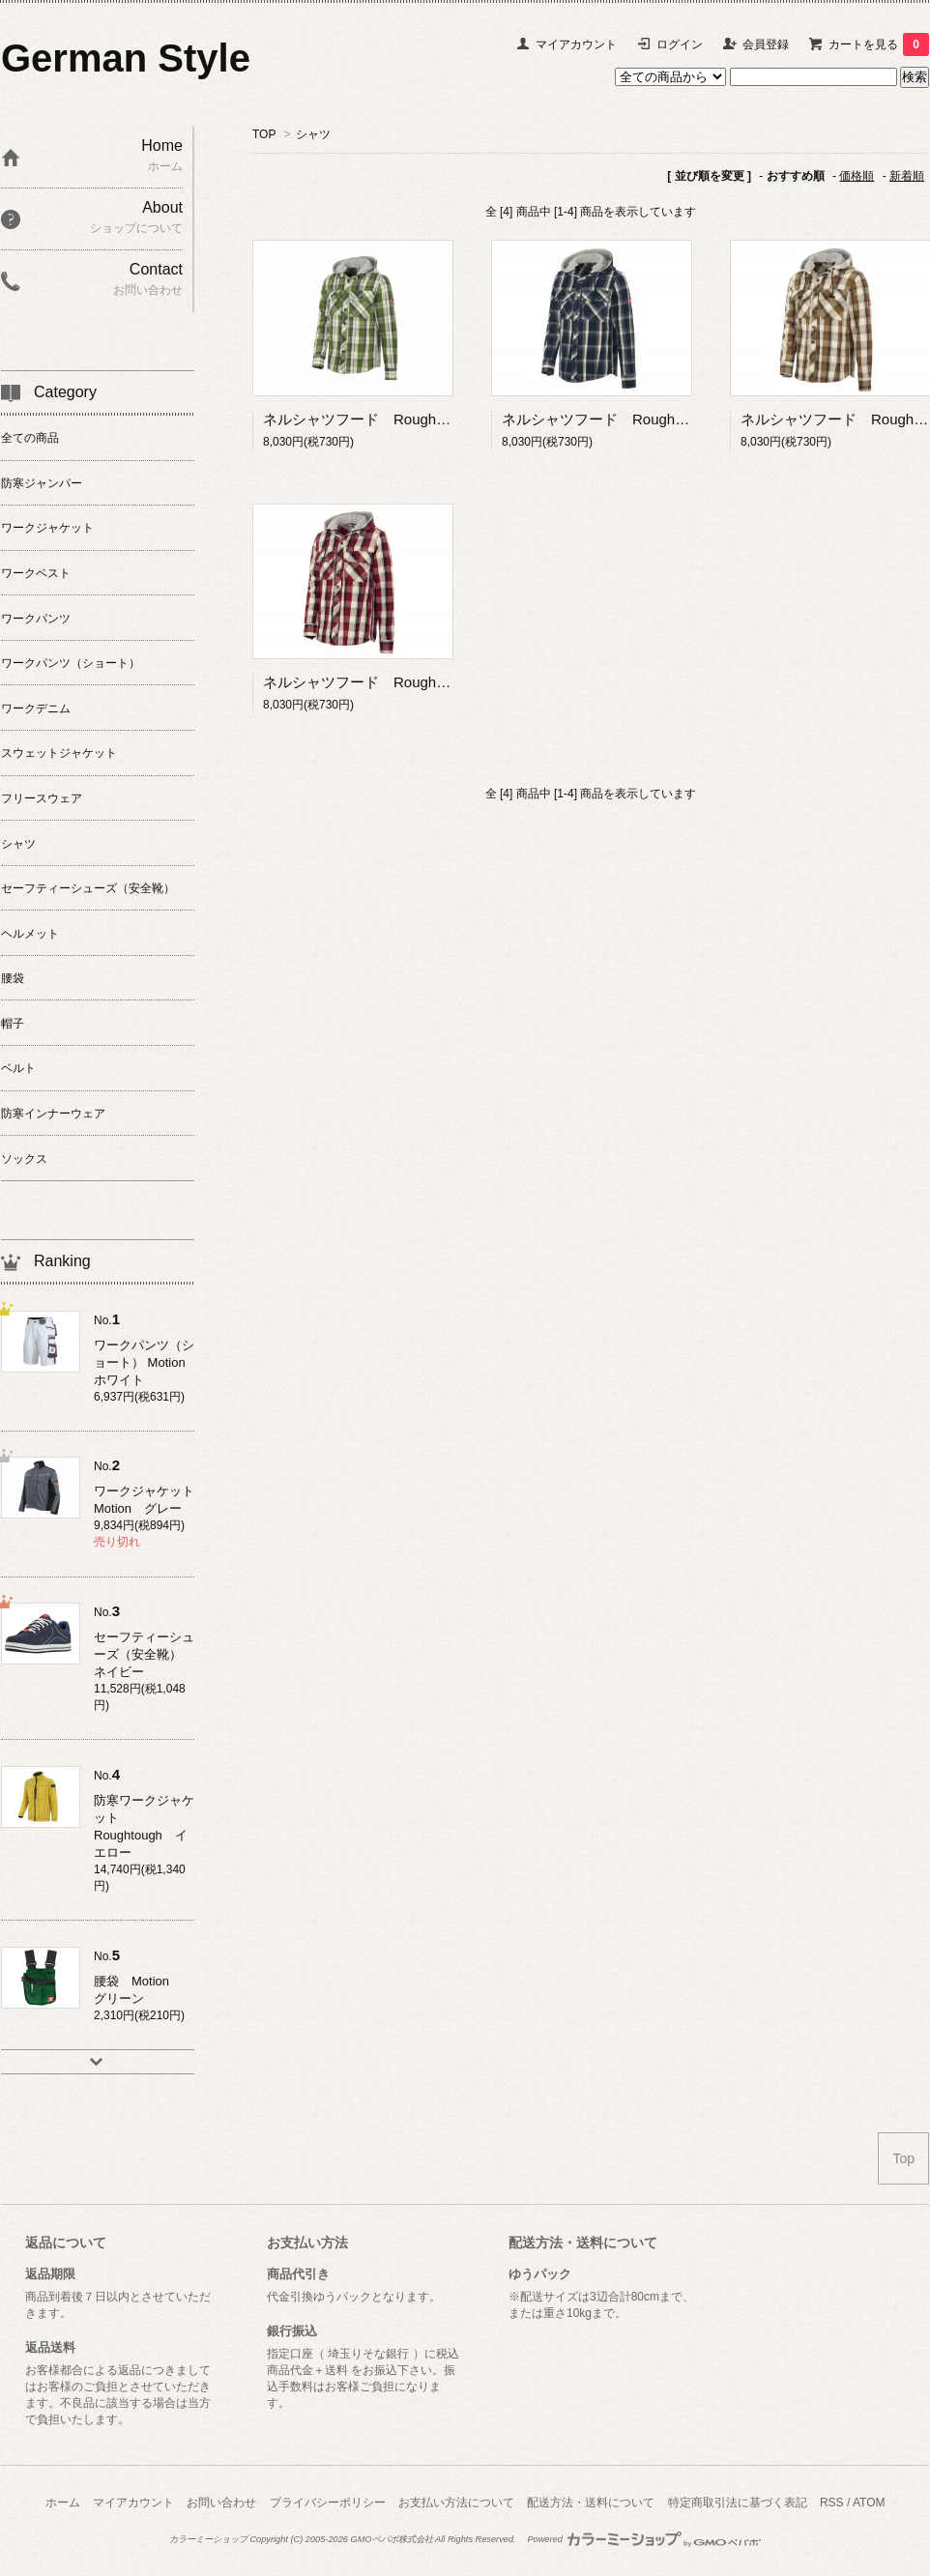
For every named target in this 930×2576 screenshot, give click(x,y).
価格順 (856, 176)
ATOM (869, 2502)
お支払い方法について (456, 2502)
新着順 (906, 176)
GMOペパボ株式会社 (391, 2539)
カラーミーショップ (208, 2539)
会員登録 (765, 44)
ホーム (62, 2502)
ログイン (679, 44)
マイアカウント (576, 44)
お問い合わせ (221, 2502)
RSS (832, 2502)
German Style (125, 58)
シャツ (313, 134)
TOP (264, 134)
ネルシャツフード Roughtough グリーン (404, 419)
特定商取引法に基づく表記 (737, 2502)
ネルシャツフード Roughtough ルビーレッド (418, 682)
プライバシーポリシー (328, 2502)
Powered (644, 2539)
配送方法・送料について (590, 2502)
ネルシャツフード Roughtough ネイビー (643, 419)
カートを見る (878, 44)
